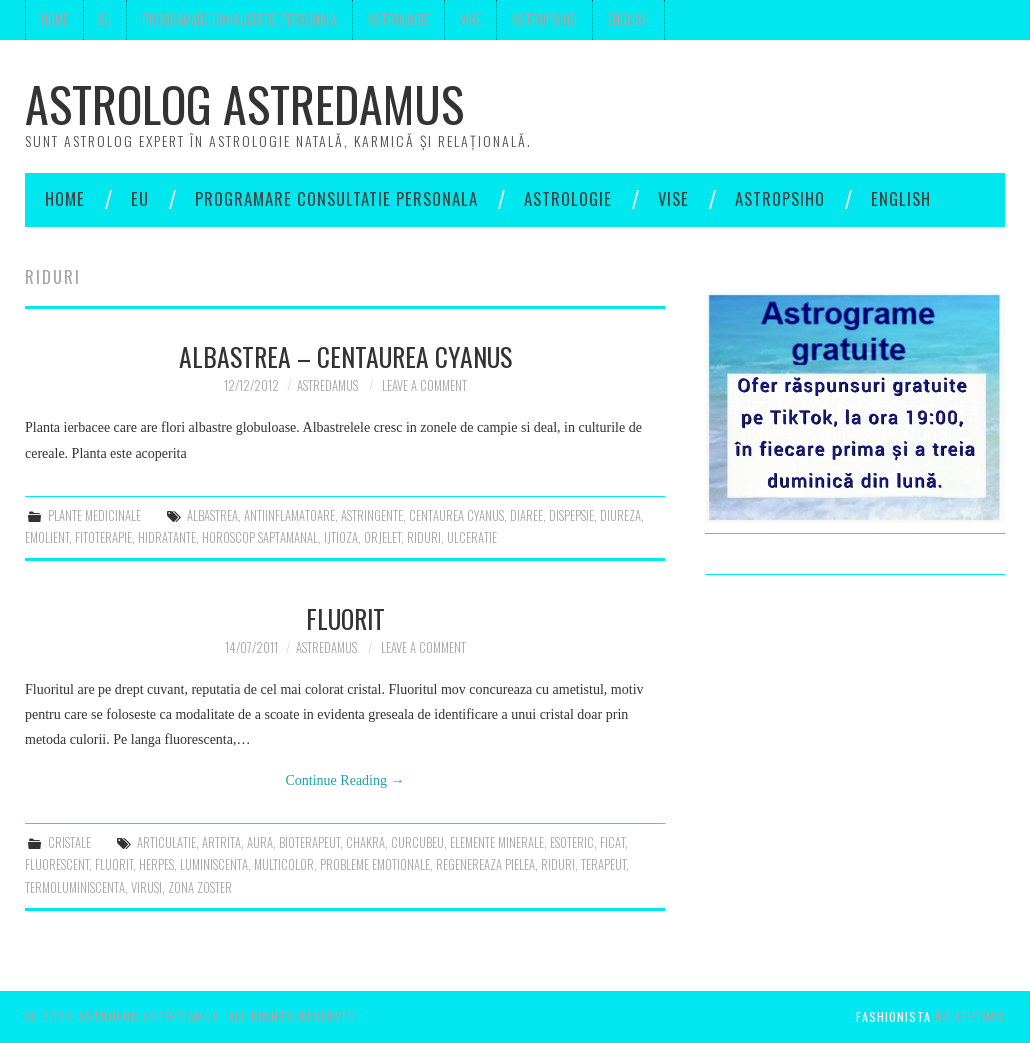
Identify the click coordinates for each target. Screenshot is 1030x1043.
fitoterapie (103, 537)
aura (260, 842)
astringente (372, 515)
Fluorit (345, 618)
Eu (105, 19)
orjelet (382, 537)
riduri (424, 537)
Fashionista (893, 1016)
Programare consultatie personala (239, 19)
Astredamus (327, 385)
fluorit (114, 864)
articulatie (166, 842)
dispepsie (571, 515)
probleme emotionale (375, 864)
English (628, 19)
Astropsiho (544, 19)
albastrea (212, 515)
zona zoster (200, 887)
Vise (470, 19)
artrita (221, 842)
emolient (47, 537)
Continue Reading (345, 780)
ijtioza (341, 537)
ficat (612, 842)
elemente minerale (497, 842)
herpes (156, 864)
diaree (526, 515)
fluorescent (57, 864)
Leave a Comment (424, 385)
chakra (365, 842)
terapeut (603, 864)
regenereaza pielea (485, 864)
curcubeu (417, 842)
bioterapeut (309, 842)
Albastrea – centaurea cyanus (345, 356)
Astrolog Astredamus (244, 103)
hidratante (167, 537)
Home (54, 19)
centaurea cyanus (456, 515)
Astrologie (398, 19)
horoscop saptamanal (260, 537)
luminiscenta (214, 864)
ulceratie (472, 537)
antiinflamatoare (289, 515)
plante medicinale (94, 515)
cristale (69, 842)
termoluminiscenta (75, 887)
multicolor (284, 864)
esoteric (572, 842)
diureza (620, 515)
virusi (146, 887)
